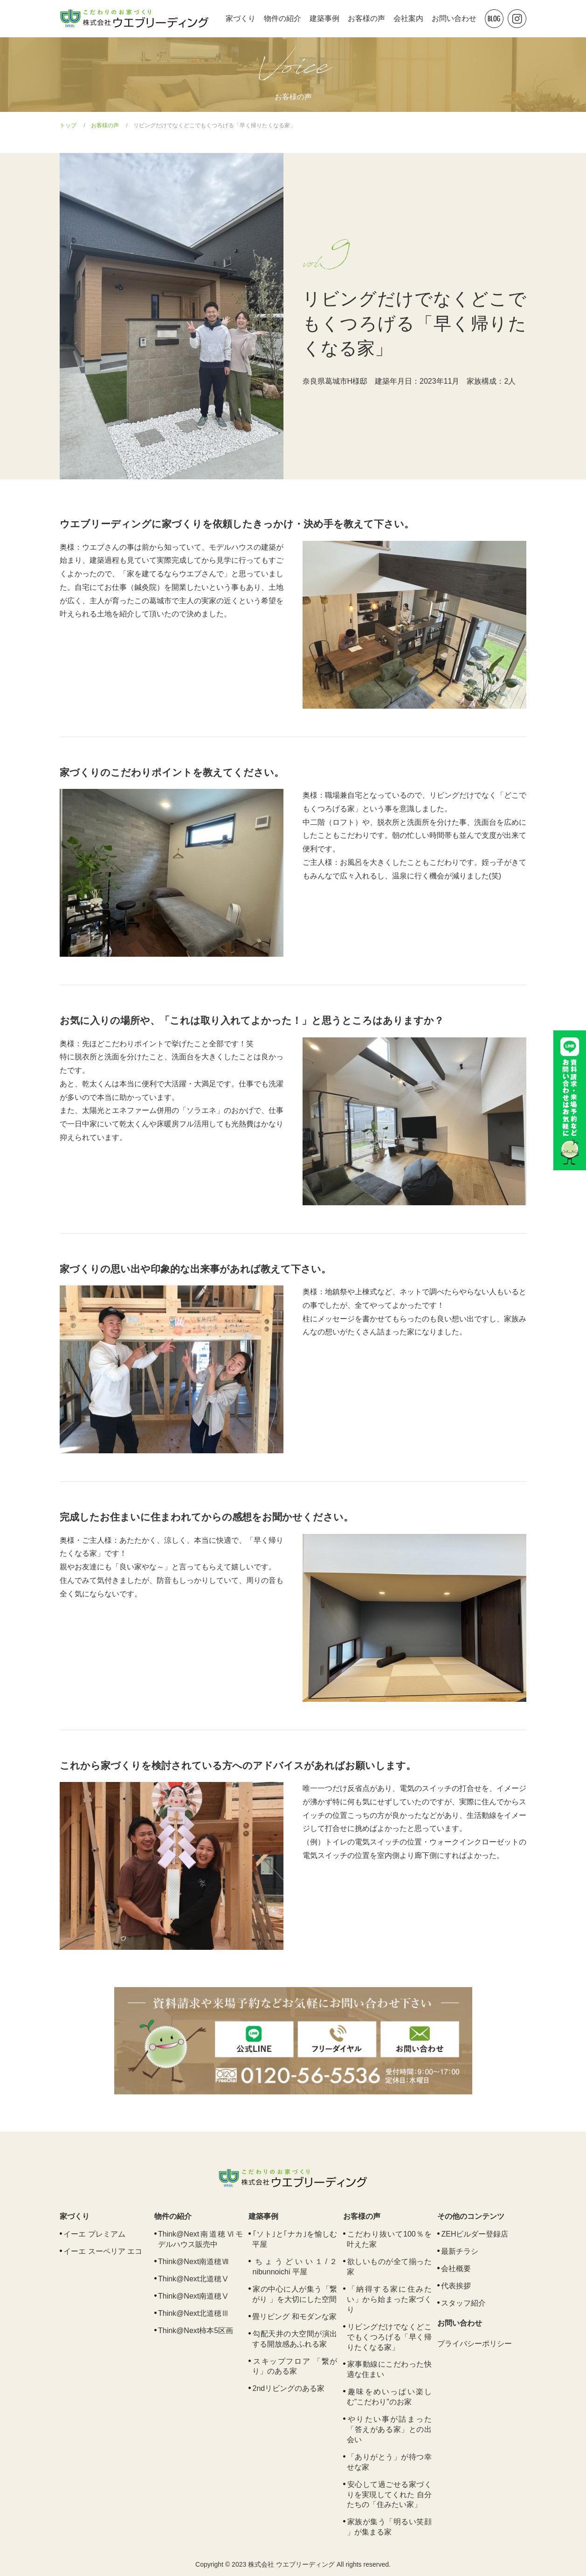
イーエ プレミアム (94, 2234)
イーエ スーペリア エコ (102, 2251)
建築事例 (324, 18)
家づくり (240, 18)
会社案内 (408, 18)
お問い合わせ (454, 18)
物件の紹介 (282, 18)
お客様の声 (366, 18)
